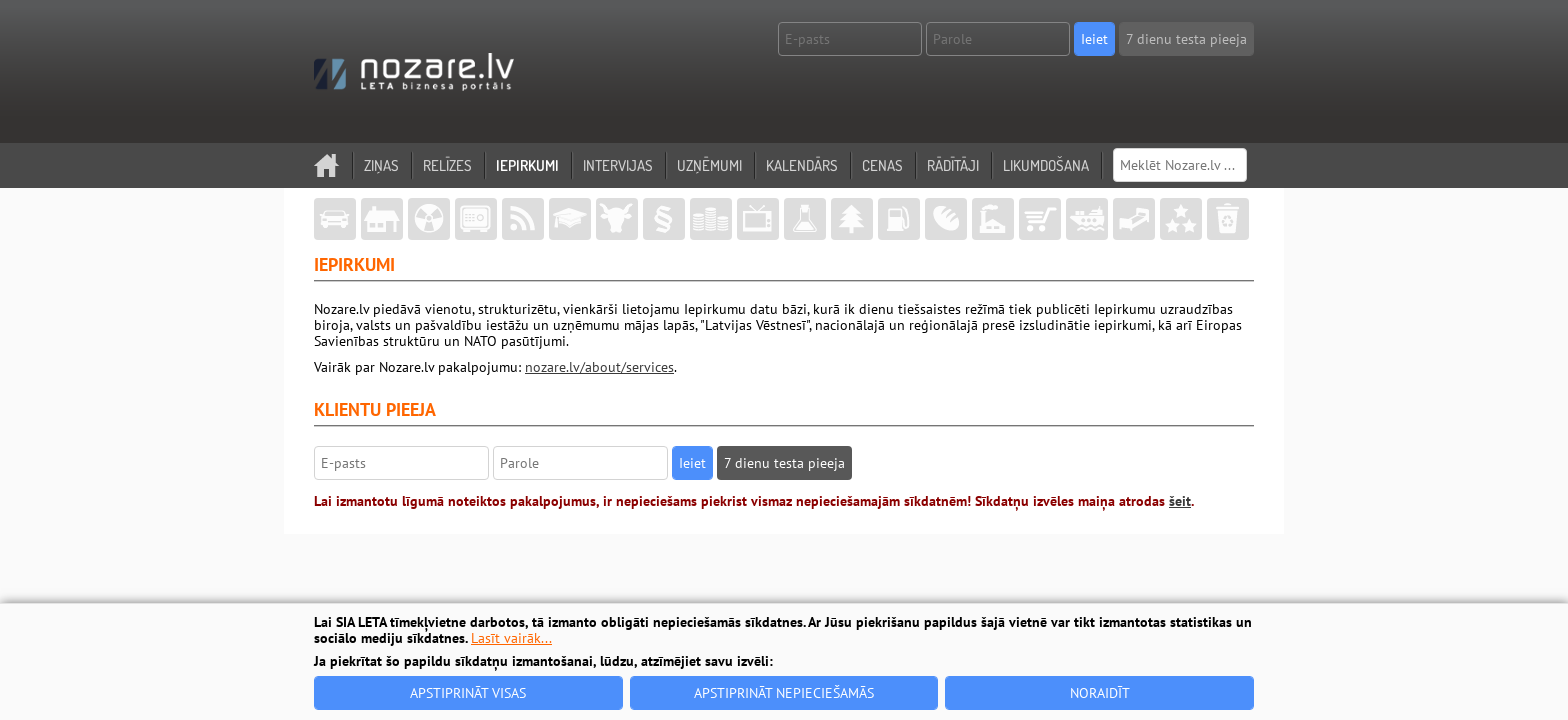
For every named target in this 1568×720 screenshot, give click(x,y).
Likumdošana (1046, 165)
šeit (1180, 501)
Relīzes (447, 165)
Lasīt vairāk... (511, 638)
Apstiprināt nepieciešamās (784, 693)
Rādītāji (953, 165)
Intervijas (618, 165)
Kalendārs (802, 165)
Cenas (882, 165)
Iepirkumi (527, 165)
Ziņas (381, 165)
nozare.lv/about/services (599, 367)
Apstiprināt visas (468, 693)
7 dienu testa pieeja (1186, 39)
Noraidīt (1100, 693)
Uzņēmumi (709, 165)
